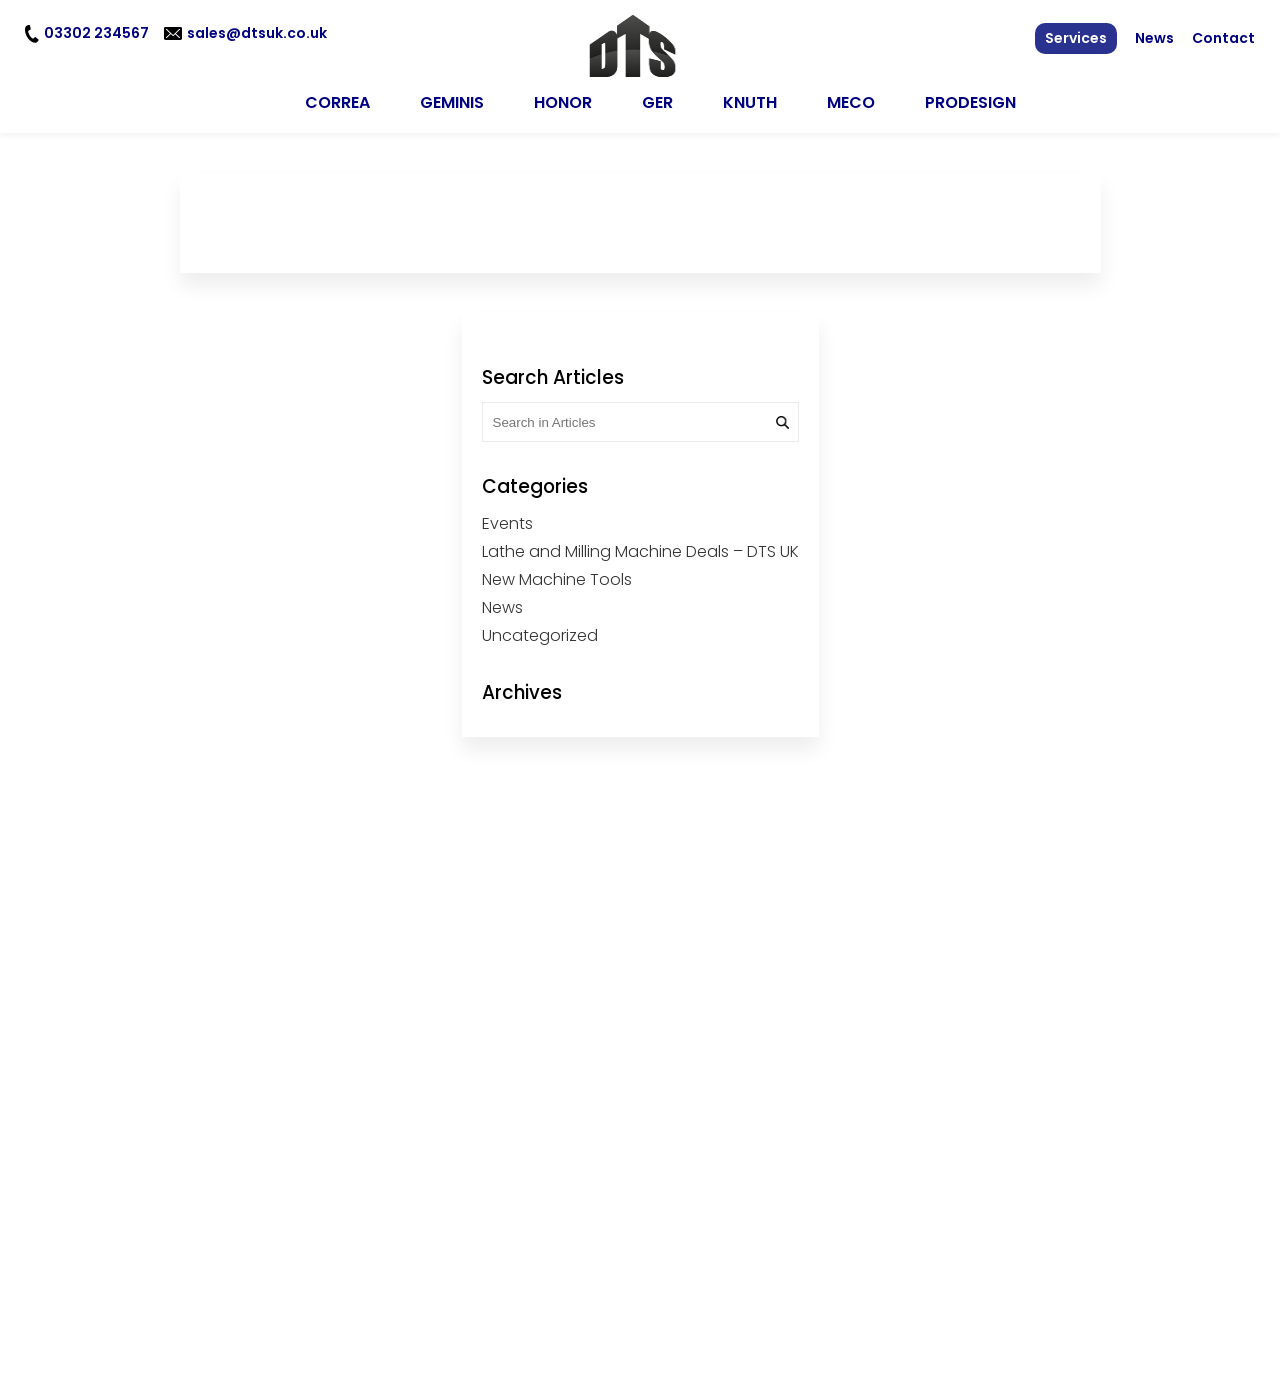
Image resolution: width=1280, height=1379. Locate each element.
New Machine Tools (557, 573)
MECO (851, 96)
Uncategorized (540, 629)
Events (507, 517)
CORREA (337, 96)
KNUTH (750, 96)
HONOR (563, 96)
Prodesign (970, 96)
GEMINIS (452, 96)
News (1154, 38)
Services (1076, 38)
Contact (1223, 38)
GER (657, 96)
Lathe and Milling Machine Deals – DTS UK (640, 545)
